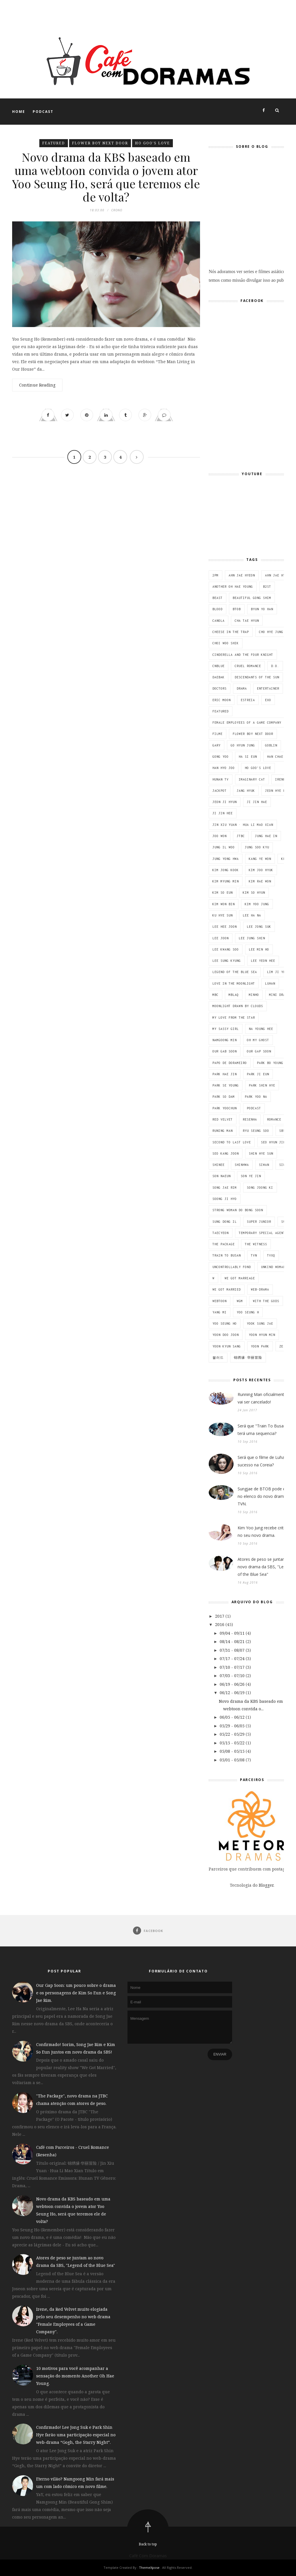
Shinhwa (242, 1164)
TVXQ (271, 1255)
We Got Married (226, 1289)
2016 (220, 1624)
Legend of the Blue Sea (234, 972)
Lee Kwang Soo (225, 949)
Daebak (218, 677)
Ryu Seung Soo (256, 1130)
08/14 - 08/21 (233, 1641)
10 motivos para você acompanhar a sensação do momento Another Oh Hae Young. (75, 2376)
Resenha (250, 1119)
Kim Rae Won (260, 881)
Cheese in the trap (230, 632)
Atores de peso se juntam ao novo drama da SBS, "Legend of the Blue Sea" (265, 1566)
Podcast (43, 111)
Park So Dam (223, 1096)
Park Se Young (225, 1085)
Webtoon (219, 1301)
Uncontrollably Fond (231, 1267)
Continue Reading (37, 387)
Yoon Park (260, 1346)
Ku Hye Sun (222, 915)
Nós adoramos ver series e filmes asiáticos (252, 211)
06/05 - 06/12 (233, 1717)
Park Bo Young (270, 1063)
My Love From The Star (233, 1017)
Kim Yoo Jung (257, 904)
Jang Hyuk (246, 790)
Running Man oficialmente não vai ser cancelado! (266, 1398)
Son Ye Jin (251, 1176)
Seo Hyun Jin (273, 1142)
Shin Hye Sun (261, 1153)
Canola (218, 620)
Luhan (270, 983)
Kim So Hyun (254, 892)
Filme (217, 734)
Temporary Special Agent (262, 1233)
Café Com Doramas (148, 2555)
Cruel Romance (248, 666)
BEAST (217, 598)
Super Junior (259, 1221)
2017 (220, 1616)
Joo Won (219, 836)
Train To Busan (226, 1255)
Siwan (264, 1164)
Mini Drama (279, 994)
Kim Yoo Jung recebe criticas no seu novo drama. (264, 1531)
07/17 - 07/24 (233, 1658)
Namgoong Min (224, 1040)
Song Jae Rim (224, 1187)
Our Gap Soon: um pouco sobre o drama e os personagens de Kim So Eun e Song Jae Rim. (76, 1993)
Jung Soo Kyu (257, 847)
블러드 (218, 1357)
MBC (215, 994)
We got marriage (240, 1278)
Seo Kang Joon (225, 1153)
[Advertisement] (105, 13)
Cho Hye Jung (271, 632)
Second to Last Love (231, 1142)
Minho (254, 994)
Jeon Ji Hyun (224, 802)
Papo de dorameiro (229, 1063)
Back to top (148, 2544)
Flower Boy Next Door (100, 143)
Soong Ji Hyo (224, 1199)
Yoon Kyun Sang (226, 1346)
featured (53, 143)
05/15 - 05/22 (233, 1743)
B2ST (267, 586)
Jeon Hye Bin (277, 790)
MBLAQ (234, 994)
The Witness (256, 1244)
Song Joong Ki (260, 1187)
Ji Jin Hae (257, 802)
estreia (248, 700)
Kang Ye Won (260, 858)
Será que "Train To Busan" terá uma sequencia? (263, 1429)
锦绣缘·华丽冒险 (248, 1357)
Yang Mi (219, 1312)
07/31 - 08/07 (233, 1650)
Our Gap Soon (259, 1051)
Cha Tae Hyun (247, 620)
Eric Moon (221, 700)
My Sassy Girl (225, 1029)
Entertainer (268, 688)
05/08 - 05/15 (233, 1751)
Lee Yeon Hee (263, 960)
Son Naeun (221, 1176)
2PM (215, 575)
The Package (223, 1244)
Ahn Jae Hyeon (242, 575)
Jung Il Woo (223, 847)
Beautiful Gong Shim (252, 598)
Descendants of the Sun (257, 677)
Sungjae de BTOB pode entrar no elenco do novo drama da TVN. (266, 1496)
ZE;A (283, 1346)
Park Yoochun (224, 1108)
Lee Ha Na (252, 915)
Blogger (266, 1885)
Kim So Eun (222, 892)
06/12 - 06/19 (233, 1692)
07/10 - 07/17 (233, 1667)
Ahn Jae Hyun (277, 575)
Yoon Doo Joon (225, 1334)
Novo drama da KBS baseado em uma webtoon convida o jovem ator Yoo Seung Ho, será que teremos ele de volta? (106, 178)
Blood (217, 609)
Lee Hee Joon (224, 926)
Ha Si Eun (248, 756)
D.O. (275, 666)
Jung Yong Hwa (225, 858)
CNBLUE (218, 666)
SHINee (218, 1164)
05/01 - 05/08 (233, 1760)
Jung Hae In (266, 836)
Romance (274, 1119)
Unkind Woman (273, 1267)
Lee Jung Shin (252, 938)
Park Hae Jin (224, 1074)
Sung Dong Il (224, 1221)
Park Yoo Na (256, 1096)
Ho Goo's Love (152, 143)
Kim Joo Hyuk (261, 870)
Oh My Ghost (258, 1040)
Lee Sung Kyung (226, 960)
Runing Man (222, 1130)
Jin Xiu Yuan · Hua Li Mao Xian (242, 824)
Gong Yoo (220, 756)
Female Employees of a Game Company (246, 722)
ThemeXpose (149, 2567)
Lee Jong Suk (259, 926)
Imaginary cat (252, 779)
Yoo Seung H (248, 1312)
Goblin (271, 745)
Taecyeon (220, 1233)
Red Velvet (222, 1119)
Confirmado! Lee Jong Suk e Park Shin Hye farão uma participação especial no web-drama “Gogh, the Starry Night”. (76, 2434)
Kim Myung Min (225, 881)
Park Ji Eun (258, 1074)
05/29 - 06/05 (233, 1725)
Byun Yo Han (262, 609)
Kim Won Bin (223, 904)
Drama (242, 688)
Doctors (219, 688)
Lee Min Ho (259, 949)
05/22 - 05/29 (233, 1734)
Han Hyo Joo (223, 768)
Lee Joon (220, 938)
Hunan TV (220, 779)
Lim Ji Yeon (278, 972)
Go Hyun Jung (243, 745)
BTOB (237, 609)
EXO (268, 700)
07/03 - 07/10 (233, 1675)
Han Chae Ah (278, 756)
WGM (240, 1301)
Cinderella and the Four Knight (242, 654)
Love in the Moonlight (233, 983)
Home (18, 111)
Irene (280, 779)
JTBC (241, 836)
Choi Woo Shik (225, 643)
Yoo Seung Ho (224, 1323)
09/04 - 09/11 (233, 1633)
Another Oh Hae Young (232, 586)
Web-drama (260, 1289)
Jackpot (219, 790)
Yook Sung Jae (260, 1323)
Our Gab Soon (224, 1051)
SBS (282, 1130)
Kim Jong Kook (225, 870)
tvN (254, 1255)
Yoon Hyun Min (262, 1334)
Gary (216, 745)
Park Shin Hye (262, 1085)
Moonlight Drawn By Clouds (237, 1006)
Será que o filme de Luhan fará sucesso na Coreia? (266, 1461)
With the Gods (266, 1301)
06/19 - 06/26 (233, 1684)
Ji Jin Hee (222, 813)
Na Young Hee (261, 1029)
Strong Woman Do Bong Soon (237, 1210)
